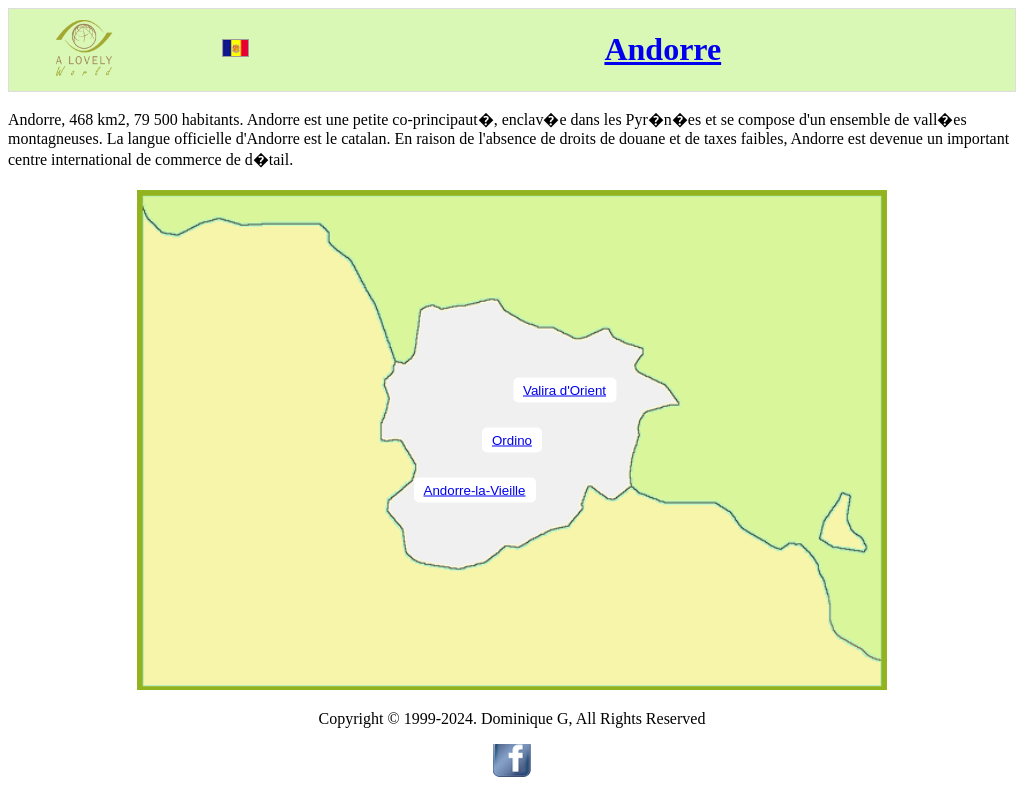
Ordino (512, 439)
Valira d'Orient (564, 389)
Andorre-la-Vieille (475, 489)
